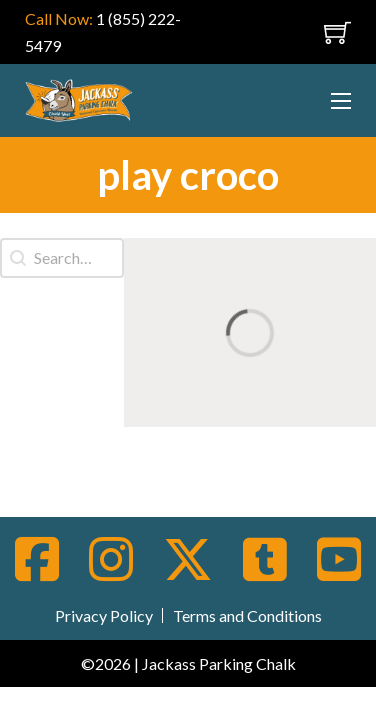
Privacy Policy (104, 615)
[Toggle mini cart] (337, 32)
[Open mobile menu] (304, 32)
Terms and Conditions (247, 615)
